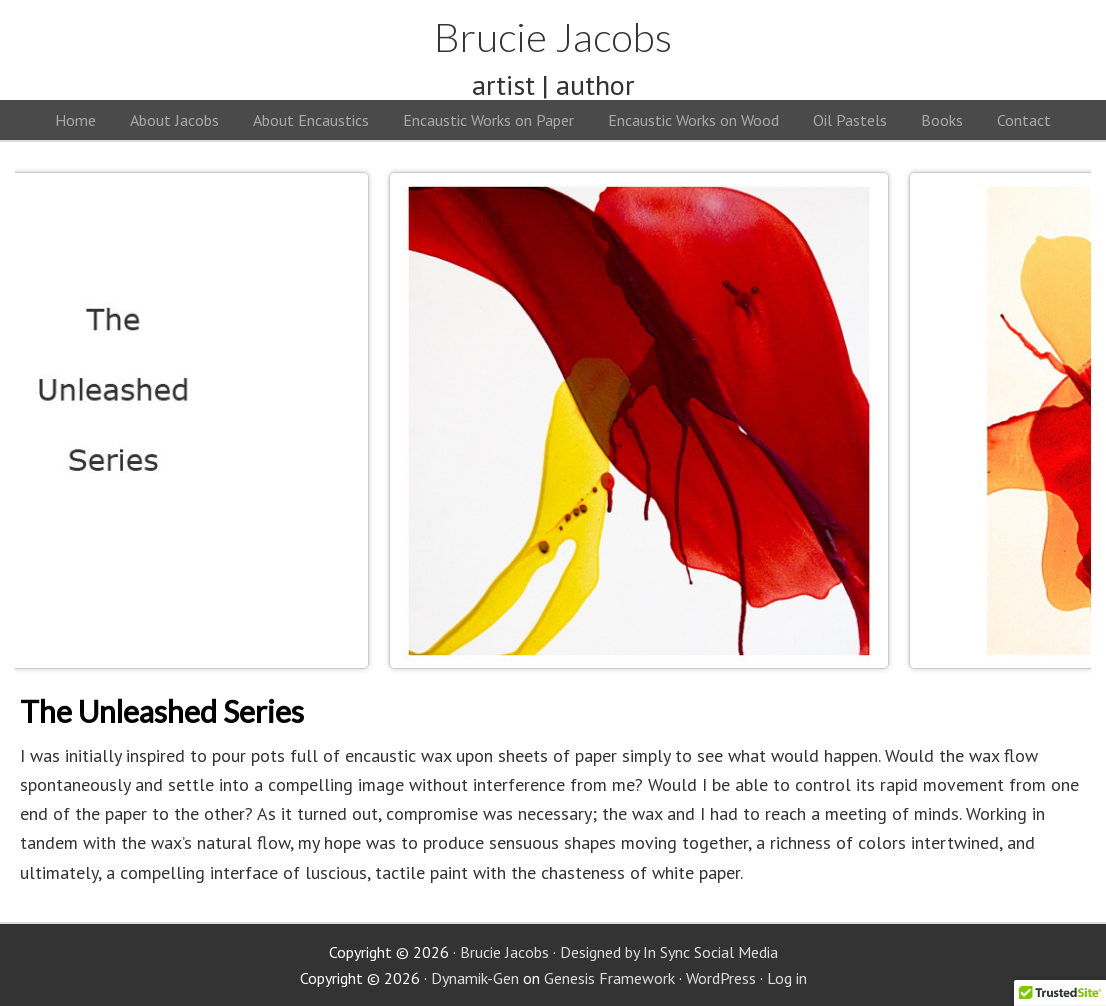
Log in (787, 978)
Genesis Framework (609, 978)
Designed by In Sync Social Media (669, 952)
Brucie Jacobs (553, 37)
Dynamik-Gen (475, 978)
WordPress (721, 978)
